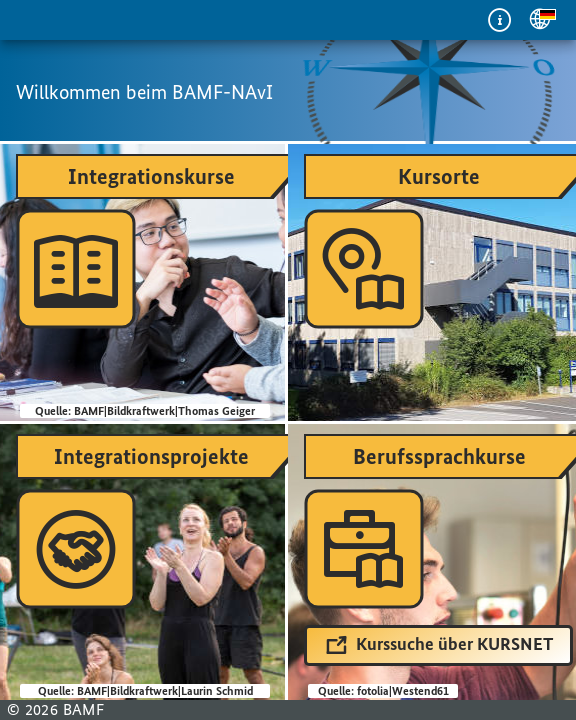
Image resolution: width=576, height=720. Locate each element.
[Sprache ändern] (540, 20)
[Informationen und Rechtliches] (500, 20)
